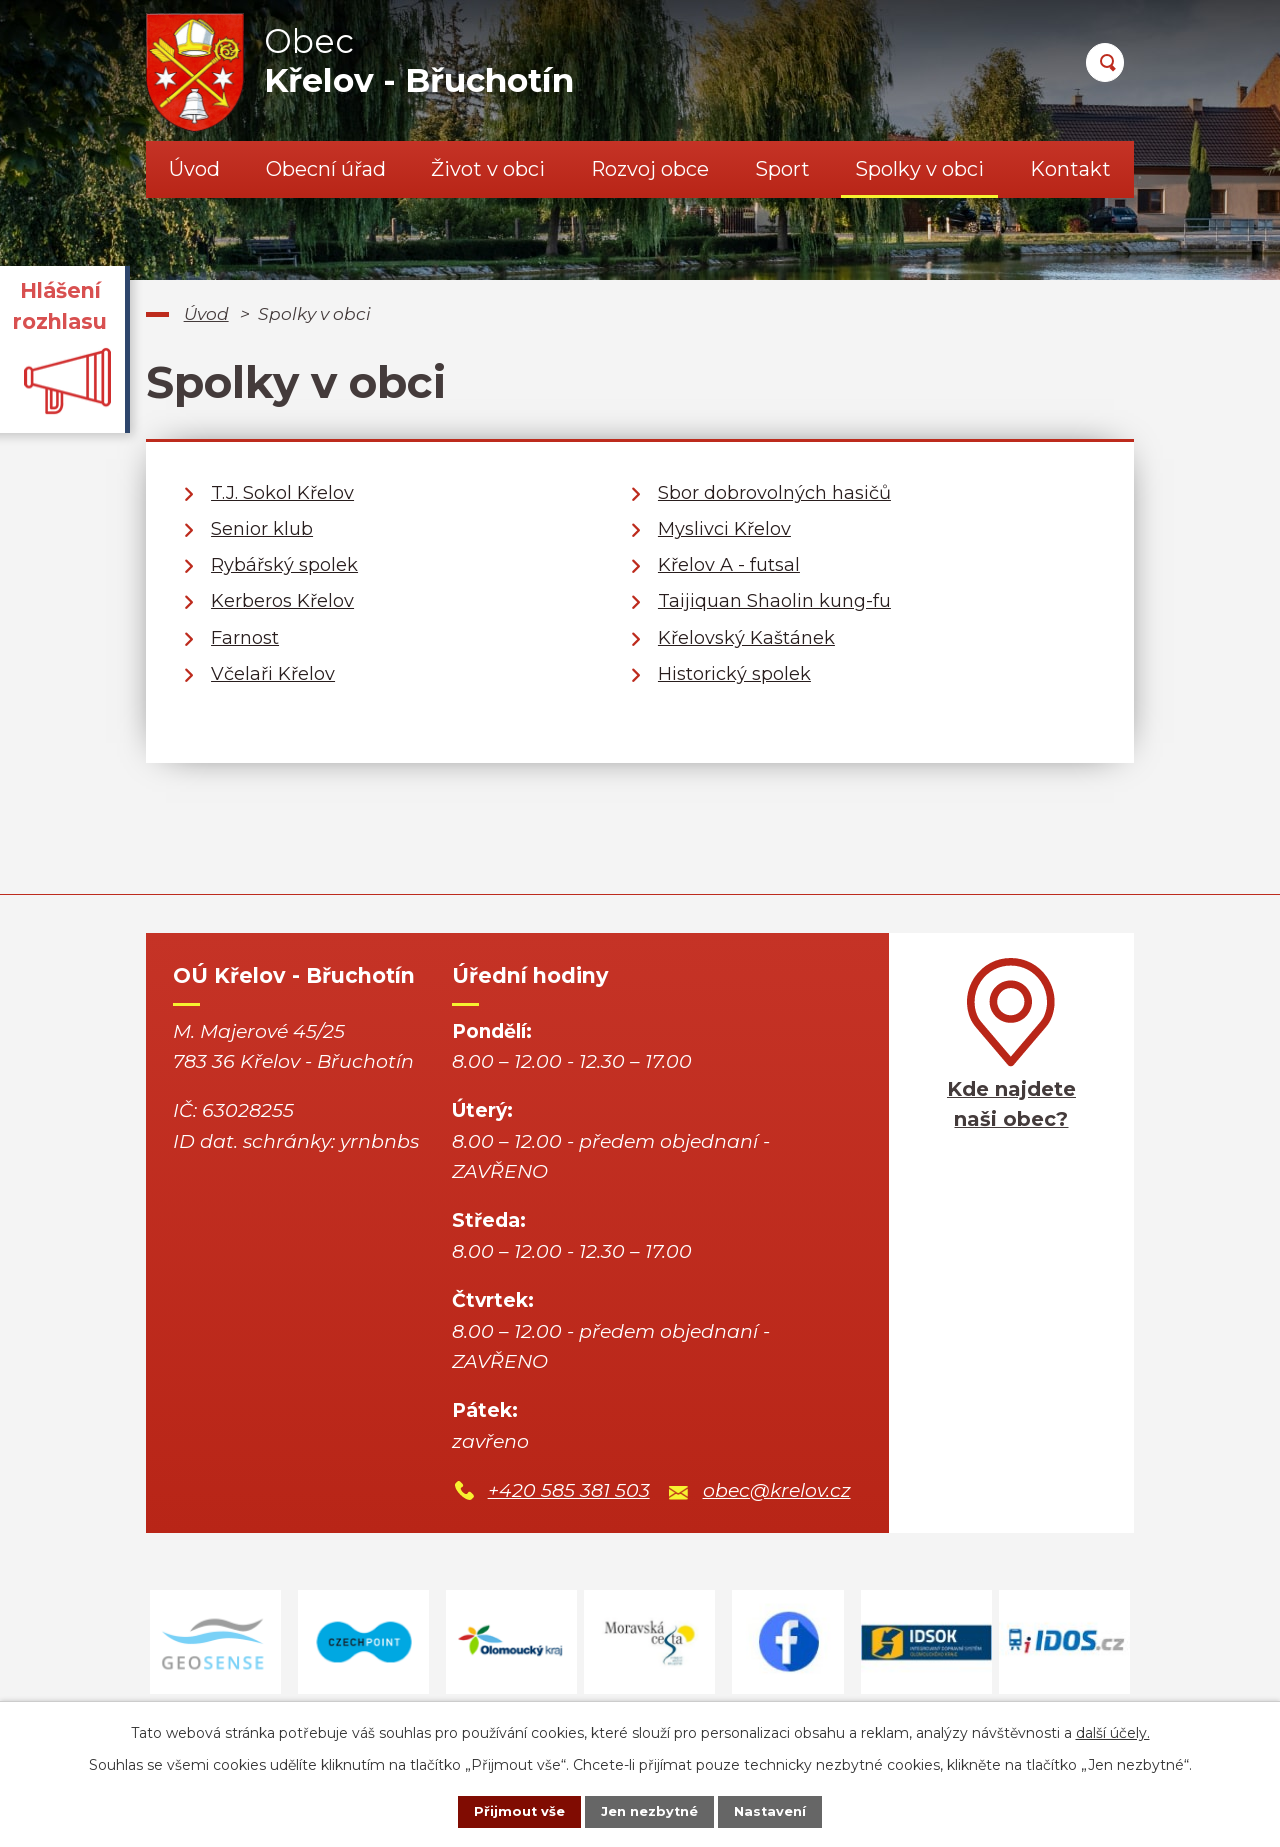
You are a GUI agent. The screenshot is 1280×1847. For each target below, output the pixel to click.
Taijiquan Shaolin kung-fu (774, 601)
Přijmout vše (504, 1810)
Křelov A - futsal (729, 565)
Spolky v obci (919, 169)
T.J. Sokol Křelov (282, 493)
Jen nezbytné (649, 1810)
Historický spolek (734, 674)
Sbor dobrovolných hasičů (774, 493)
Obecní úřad (326, 169)
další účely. (1113, 1729)
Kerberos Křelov (282, 601)
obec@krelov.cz (777, 1490)
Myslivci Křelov (724, 529)
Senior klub (262, 529)
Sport (782, 169)
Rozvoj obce (650, 169)
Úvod (194, 169)
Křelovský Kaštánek (746, 638)
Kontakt (1070, 169)
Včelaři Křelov (273, 674)
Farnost (245, 638)
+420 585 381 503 (569, 1490)
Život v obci (488, 169)
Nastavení (786, 1810)
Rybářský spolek (284, 565)
